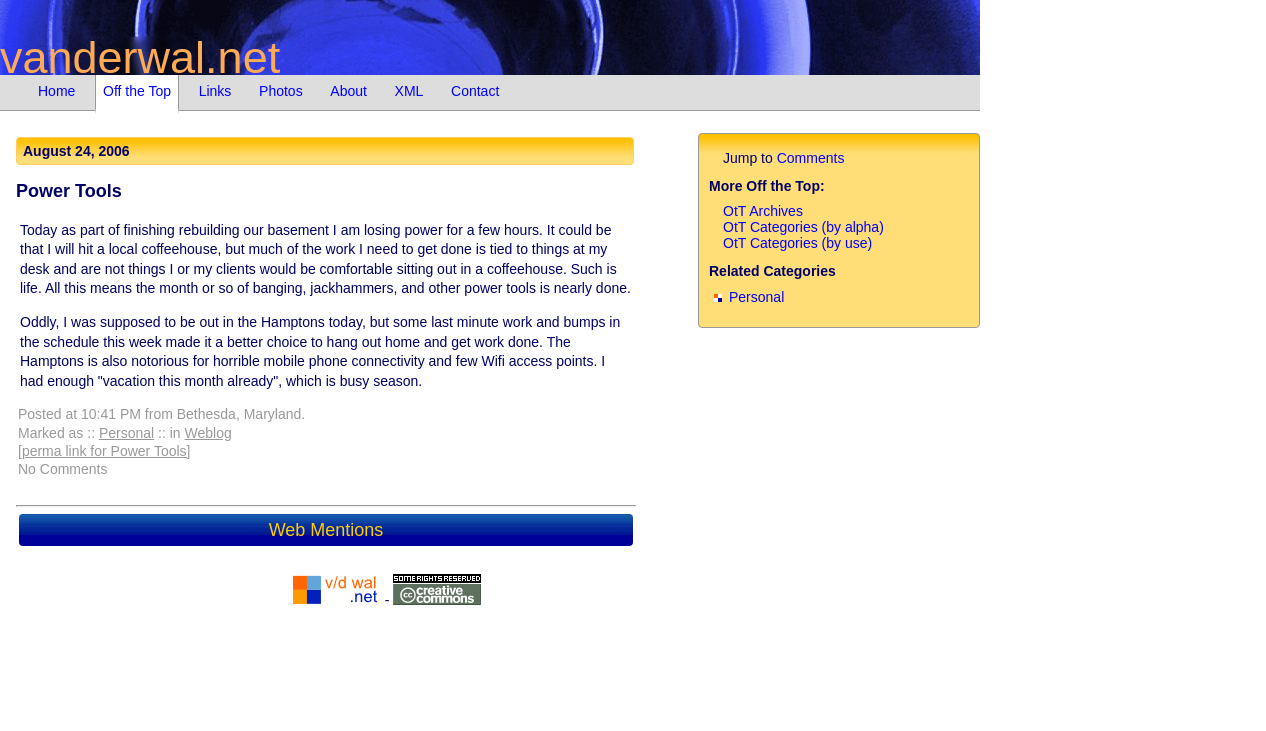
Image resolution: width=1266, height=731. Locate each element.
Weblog (208, 433)
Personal (126, 433)
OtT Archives (763, 211)
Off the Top (137, 91)
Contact (475, 91)
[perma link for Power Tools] (104, 451)
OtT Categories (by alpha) (803, 227)
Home (56, 91)
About (348, 91)
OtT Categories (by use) (797, 243)
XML (409, 91)
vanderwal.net (140, 57)
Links (215, 91)
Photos (281, 91)
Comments (811, 158)
